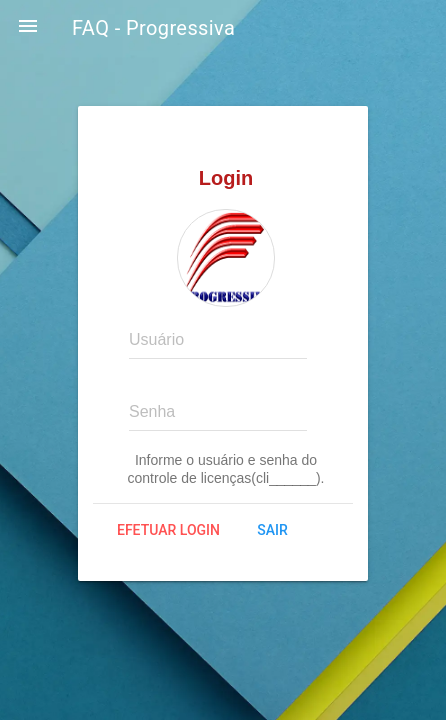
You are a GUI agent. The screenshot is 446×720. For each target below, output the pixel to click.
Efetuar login (168, 530)
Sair (272, 530)
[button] (28, 28)
